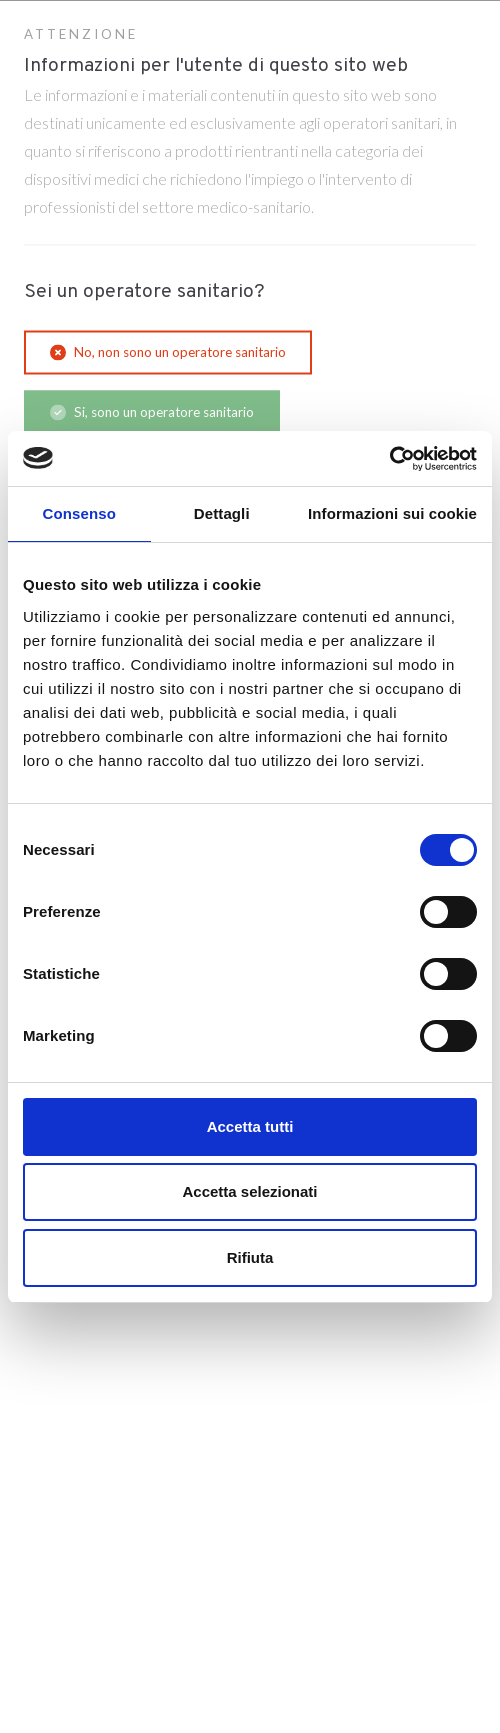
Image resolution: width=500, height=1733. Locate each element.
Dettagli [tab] (222, 513)
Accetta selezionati (249, 1191)
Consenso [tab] (79, 513)
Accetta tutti (250, 1126)
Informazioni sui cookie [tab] (392, 513)
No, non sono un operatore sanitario (168, 352)
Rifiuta (250, 1257)
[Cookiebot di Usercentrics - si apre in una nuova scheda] (389, 459)
